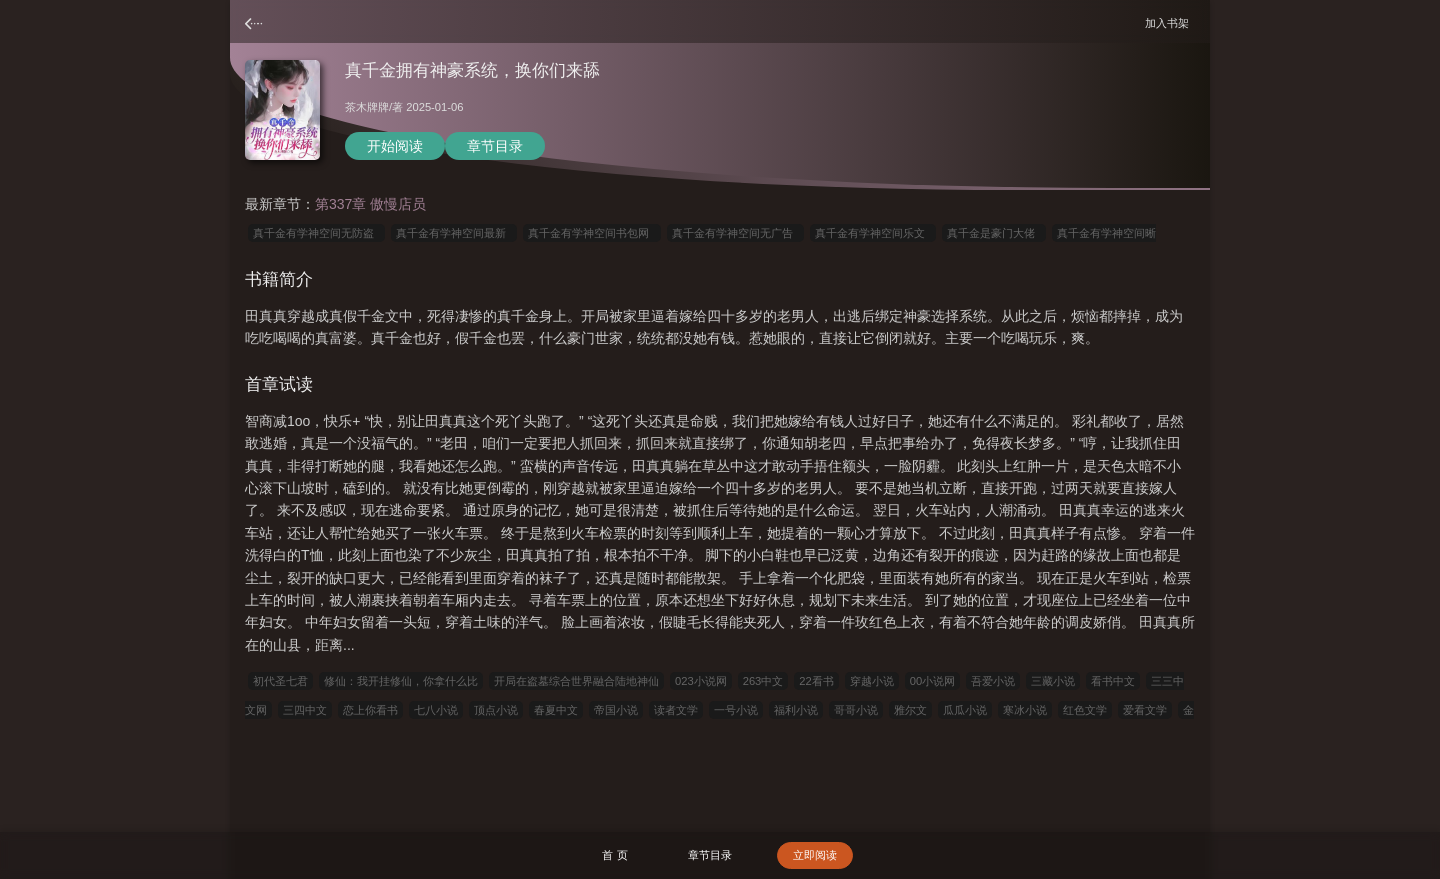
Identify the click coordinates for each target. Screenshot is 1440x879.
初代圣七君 (280, 681)
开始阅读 (395, 146)
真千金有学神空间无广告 (735, 233)
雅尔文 (910, 710)
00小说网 (932, 681)
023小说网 (701, 681)
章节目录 (495, 146)
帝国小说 (616, 710)
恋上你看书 (370, 710)
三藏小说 (1053, 681)
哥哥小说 (856, 710)
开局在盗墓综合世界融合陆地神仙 (576, 681)
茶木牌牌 (367, 107)
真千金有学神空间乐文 (873, 233)
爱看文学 (1145, 710)
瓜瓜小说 (965, 710)
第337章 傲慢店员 (370, 204)
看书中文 (1113, 681)
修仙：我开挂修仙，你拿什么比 (401, 681)
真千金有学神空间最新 (454, 233)
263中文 (763, 681)
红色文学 (1085, 710)
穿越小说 (872, 681)
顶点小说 (496, 710)
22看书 (816, 681)
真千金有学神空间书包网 (591, 233)
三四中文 (305, 710)
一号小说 (736, 710)
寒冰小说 (1025, 710)
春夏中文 (556, 710)
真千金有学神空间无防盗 (316, 233)
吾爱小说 (993, 681)
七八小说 (436, 710)
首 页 (614, 855)
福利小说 (796, 710)
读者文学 (676, 710)
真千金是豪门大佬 (994, 233)
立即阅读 (815, 855)
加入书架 (1170, 22)
